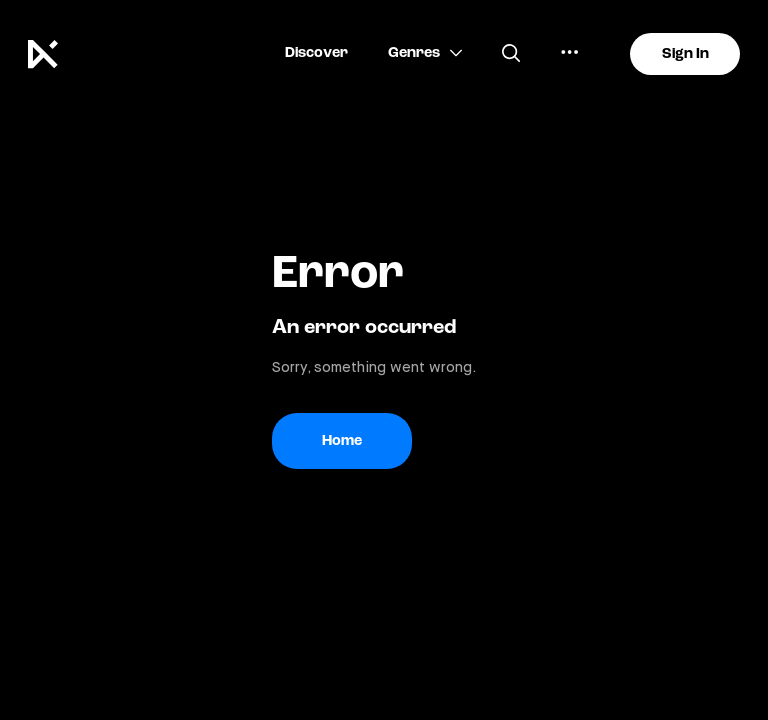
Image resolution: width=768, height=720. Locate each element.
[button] (316, 53)
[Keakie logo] (51, 54)
